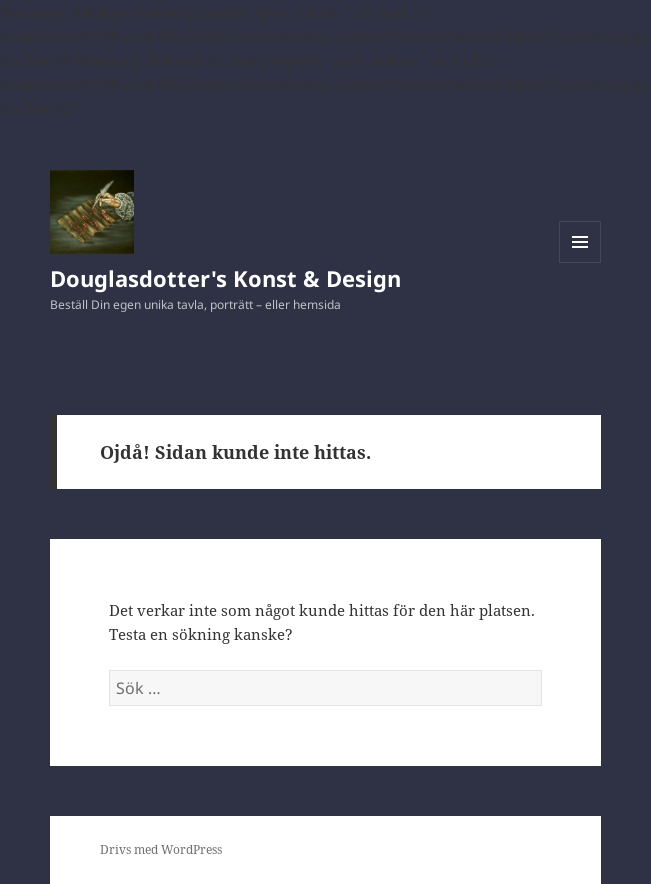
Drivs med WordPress (161, 849)
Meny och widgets (580, 262)
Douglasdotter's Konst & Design (225, 278)
